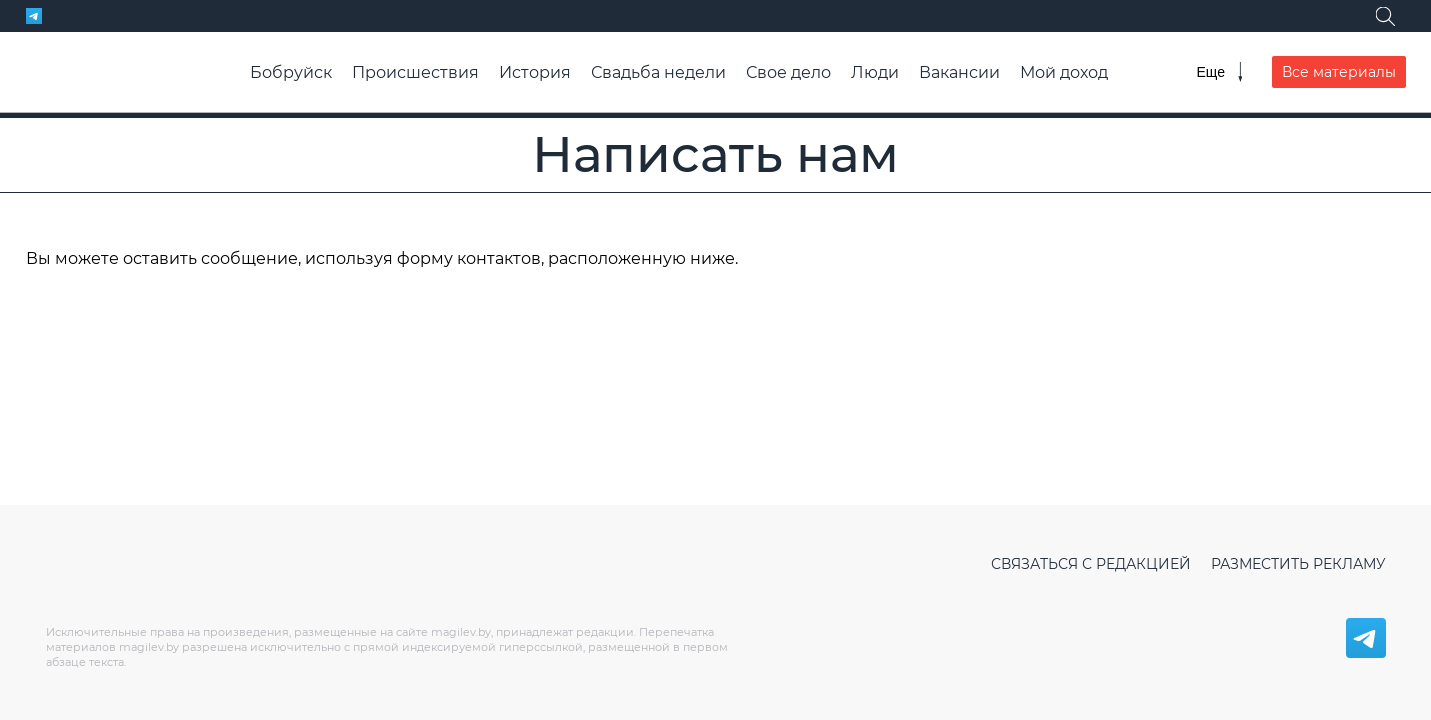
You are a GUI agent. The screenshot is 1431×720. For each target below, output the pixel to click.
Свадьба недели (658, 72)
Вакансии (959, 72)
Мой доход (1064, 72)
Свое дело (788, 72)
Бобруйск (291, 72)
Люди (875, 72)
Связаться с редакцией (1091, 564)
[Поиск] (1386, 16)
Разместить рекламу (1298, 564)
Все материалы (1339, 72)
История (535, 72)
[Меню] (1219, 72)
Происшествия (415, 72)
